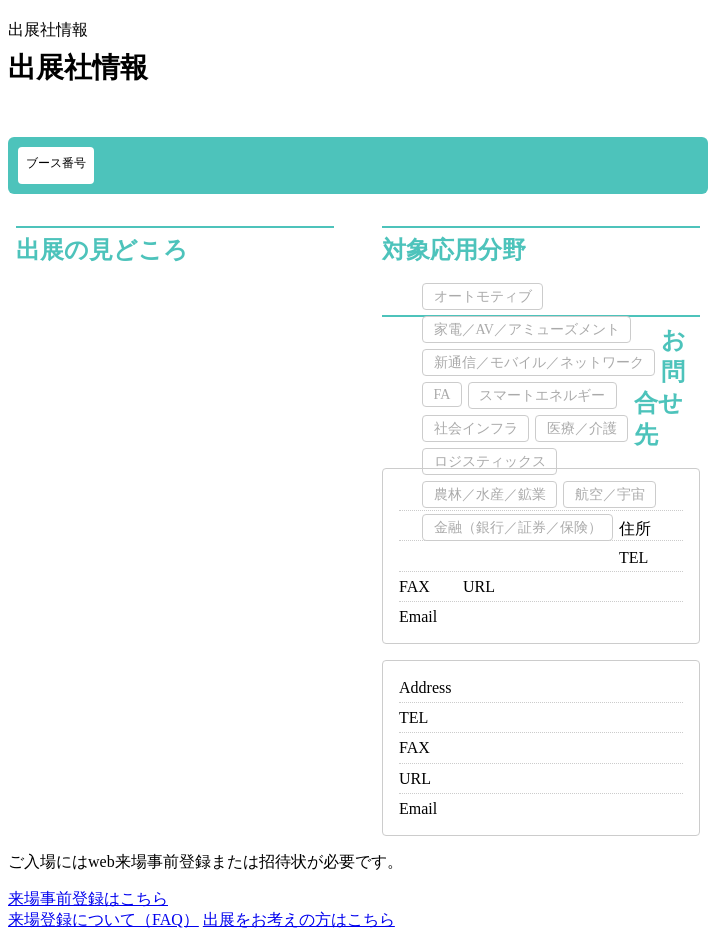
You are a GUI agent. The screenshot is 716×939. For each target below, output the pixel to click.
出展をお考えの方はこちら (299, 919)
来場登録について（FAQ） (103, 919)
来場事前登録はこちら (88, 898)
